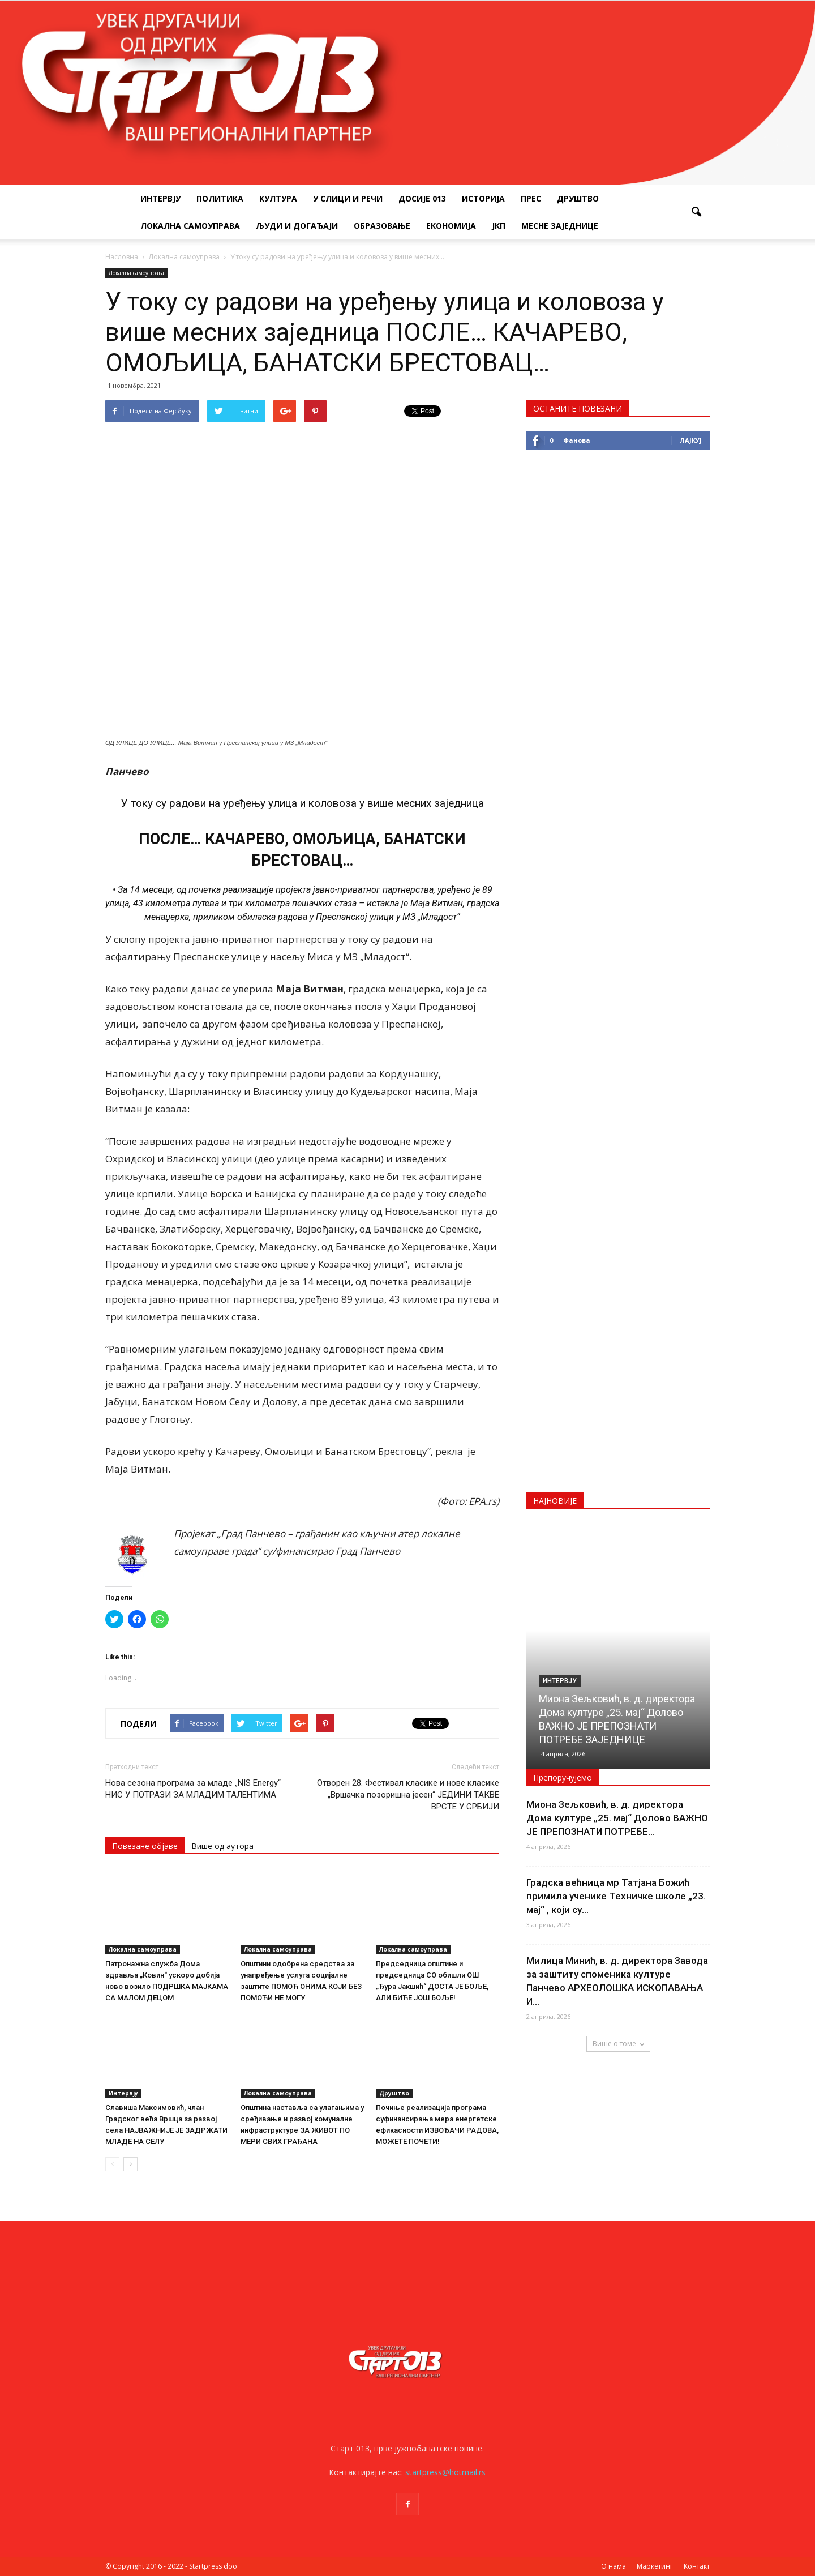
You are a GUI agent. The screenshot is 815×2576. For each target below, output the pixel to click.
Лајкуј (691, 440)
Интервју (160, 198)
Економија (451, 225)
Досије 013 (422, 198)
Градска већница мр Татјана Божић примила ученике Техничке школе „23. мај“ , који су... (616, 1896)
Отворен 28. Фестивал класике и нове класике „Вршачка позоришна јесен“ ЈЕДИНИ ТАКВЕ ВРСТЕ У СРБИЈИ (408, 1795)
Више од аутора (222, 1846)
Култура (278, 198)
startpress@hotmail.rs (445, 2472)
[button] (696, 212)
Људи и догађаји (297, 225)
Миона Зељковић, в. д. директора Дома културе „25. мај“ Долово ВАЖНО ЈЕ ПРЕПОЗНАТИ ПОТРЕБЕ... (617, 1818)
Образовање (382, 225)
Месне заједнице (559, 225)
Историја (483, 198)
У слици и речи (348, 198)
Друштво (578, 198)
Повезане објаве (145, 1846)
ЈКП (498, 225)
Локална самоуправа (190, 225)
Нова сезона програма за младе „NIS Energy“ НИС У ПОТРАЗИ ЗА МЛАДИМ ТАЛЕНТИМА (193, 1789)
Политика (219, 198)
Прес (531, 198)
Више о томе (618, 2043)
